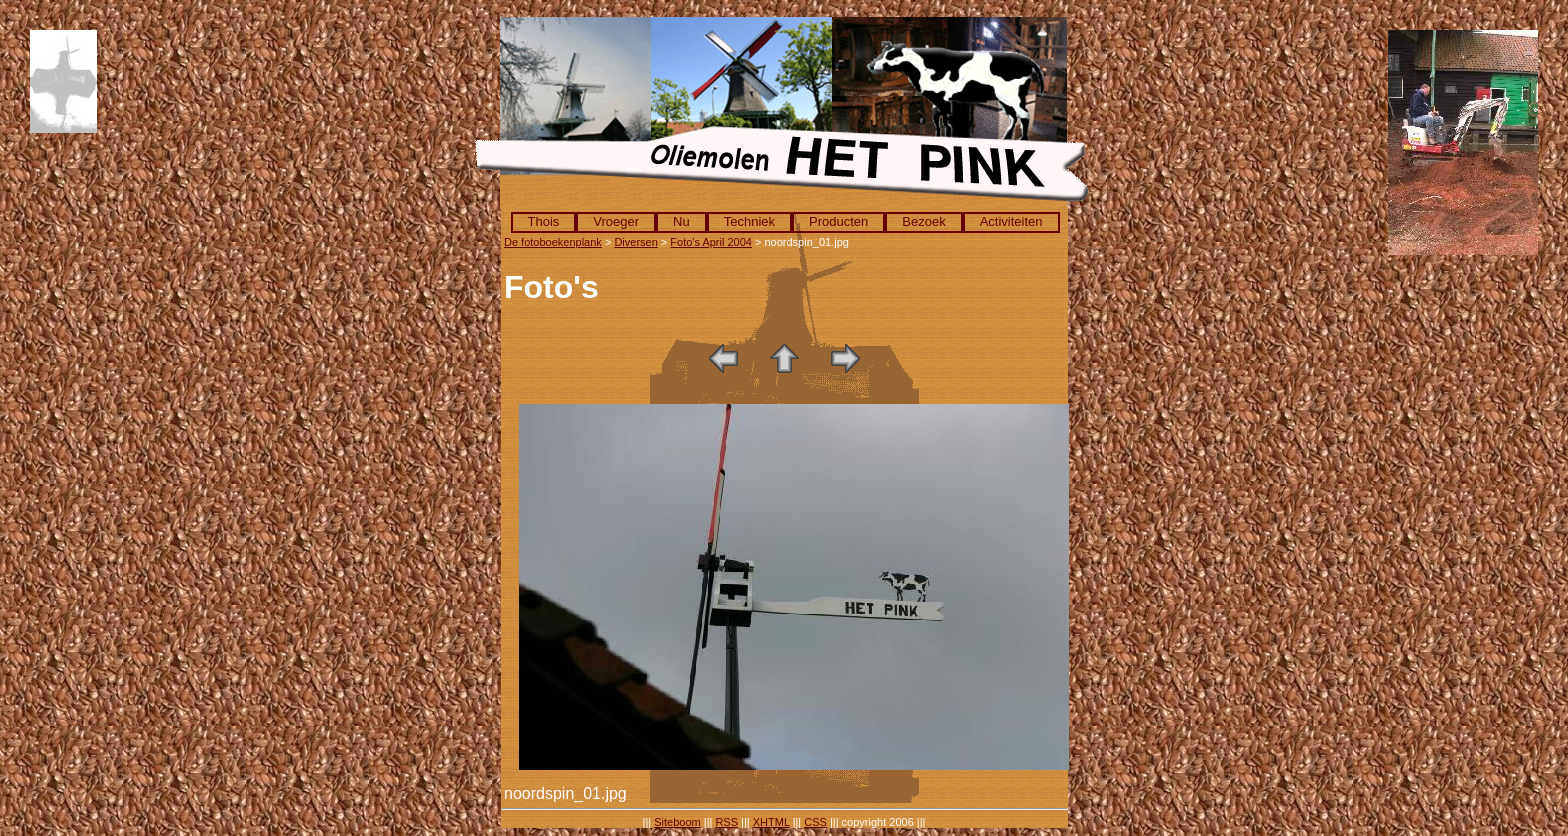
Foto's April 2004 (711, 242)
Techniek (749, 221)
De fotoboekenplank (553, 242)
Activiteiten (1011, 221)
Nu (681, 221)
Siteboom (677, 822)
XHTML (771, 822)
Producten (838, 221)
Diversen (635, 242)
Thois (544, 221)
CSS (815, 822)
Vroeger (616, 221)
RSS (726, 822)
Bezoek (923, 221)
